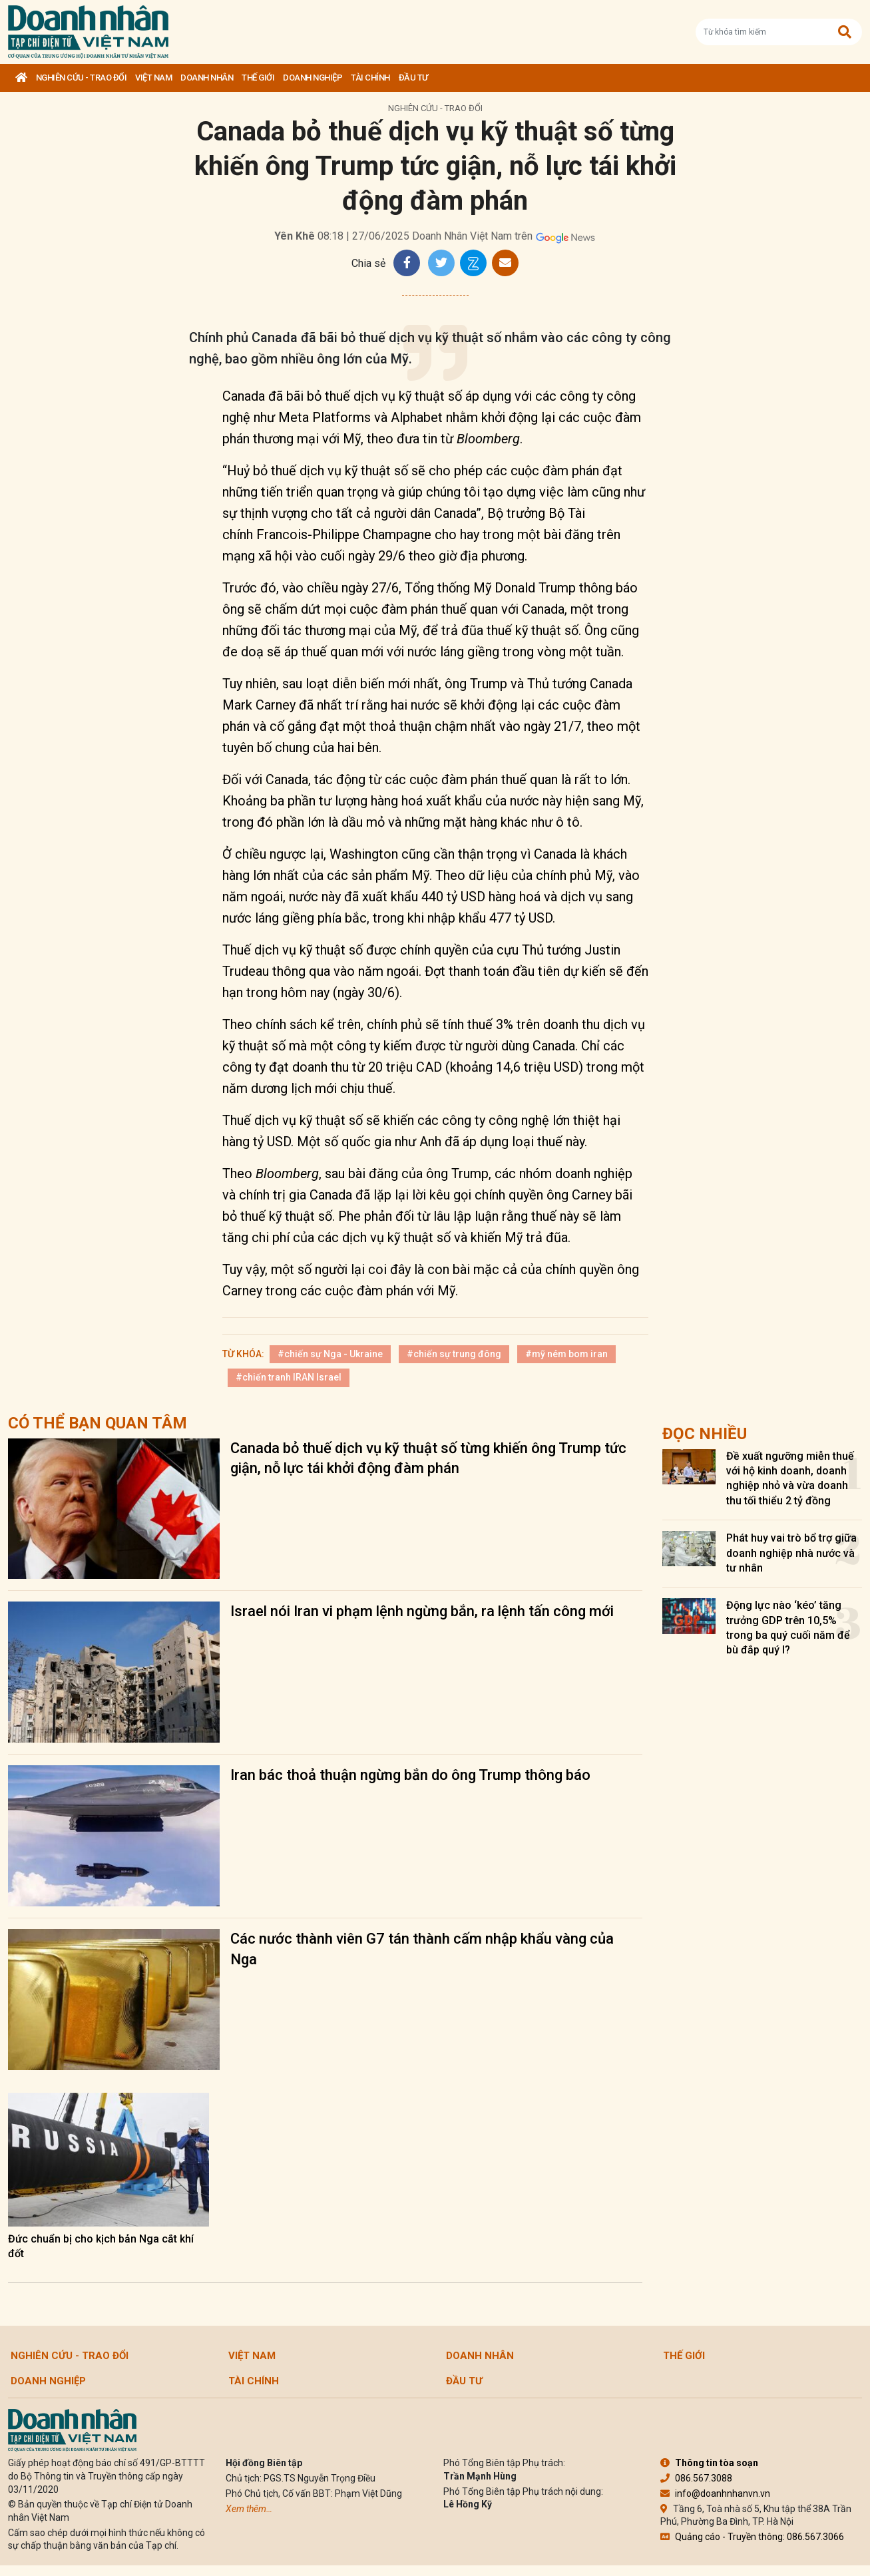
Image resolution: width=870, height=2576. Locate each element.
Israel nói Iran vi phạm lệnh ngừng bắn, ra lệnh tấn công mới (422, 1611)
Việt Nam (153, 78)
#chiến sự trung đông (454, 1354)
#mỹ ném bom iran (566, 1354)
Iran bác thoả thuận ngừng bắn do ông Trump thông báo (410, 1775)
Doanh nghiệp (312, 78)
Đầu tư (413, 78)
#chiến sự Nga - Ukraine (330, 1354)
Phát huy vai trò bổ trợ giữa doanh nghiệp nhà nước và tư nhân (791, 1553)
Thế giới (258, 78)
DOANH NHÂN (206, 78)
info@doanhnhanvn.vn (715, 2493)
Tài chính (370, 78)
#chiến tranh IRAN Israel (288, 1377)
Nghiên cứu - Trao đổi (81, 78)
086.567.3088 (696, 2478)
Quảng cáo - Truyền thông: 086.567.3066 (752, 2536)
